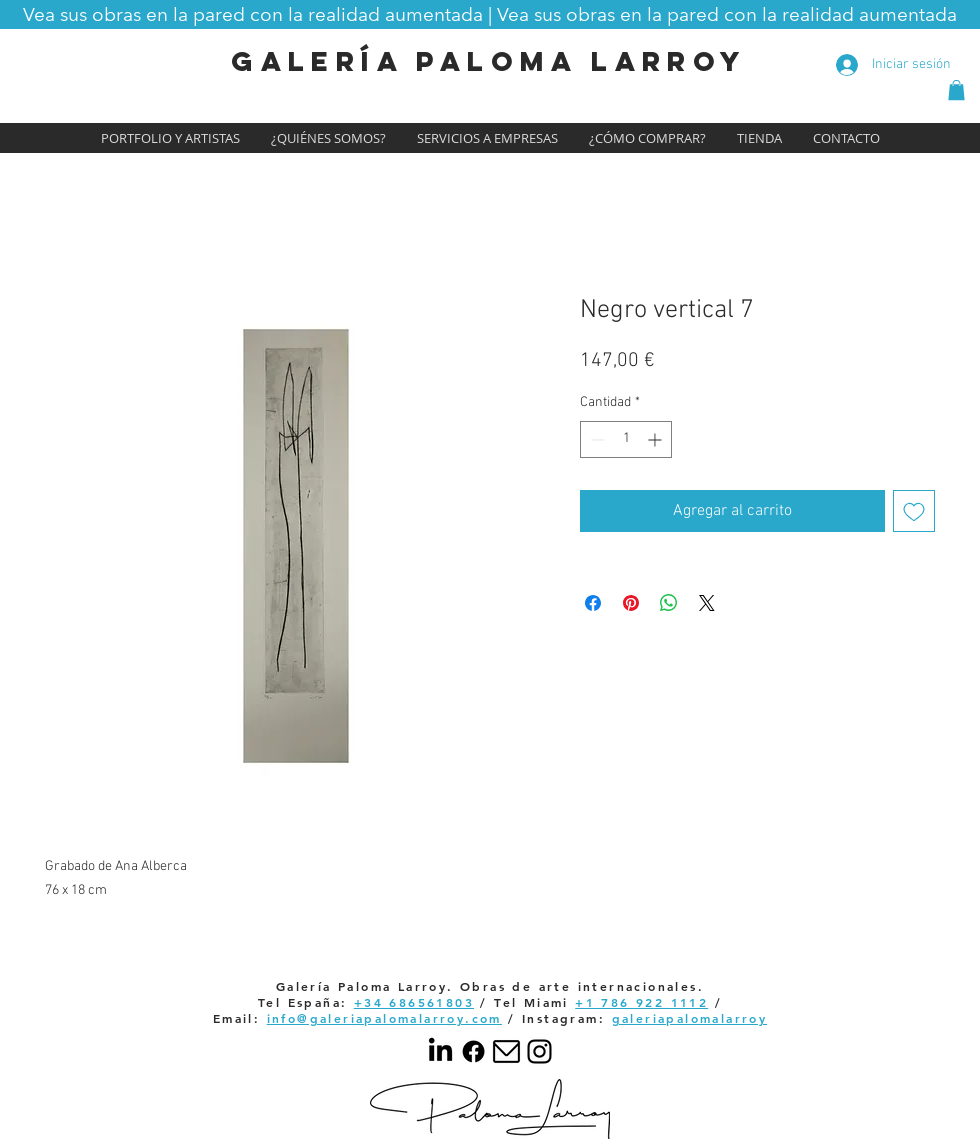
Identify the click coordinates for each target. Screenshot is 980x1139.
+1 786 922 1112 (641, 1002)
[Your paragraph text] (539, 1051)
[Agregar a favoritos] (914, 511)
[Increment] (656, 439)
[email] (506, 1051)
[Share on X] (707, 603)
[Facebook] (473, 1051)
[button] (490, 14)
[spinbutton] (626, 439)
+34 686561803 (414, 1002)
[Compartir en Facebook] (593, 603)
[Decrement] (595, 439)
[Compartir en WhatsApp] (669, 603)
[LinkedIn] (440, 1051)
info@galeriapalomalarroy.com (384, 1018)
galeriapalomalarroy (690, 1018)
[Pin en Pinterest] (631, 603)
